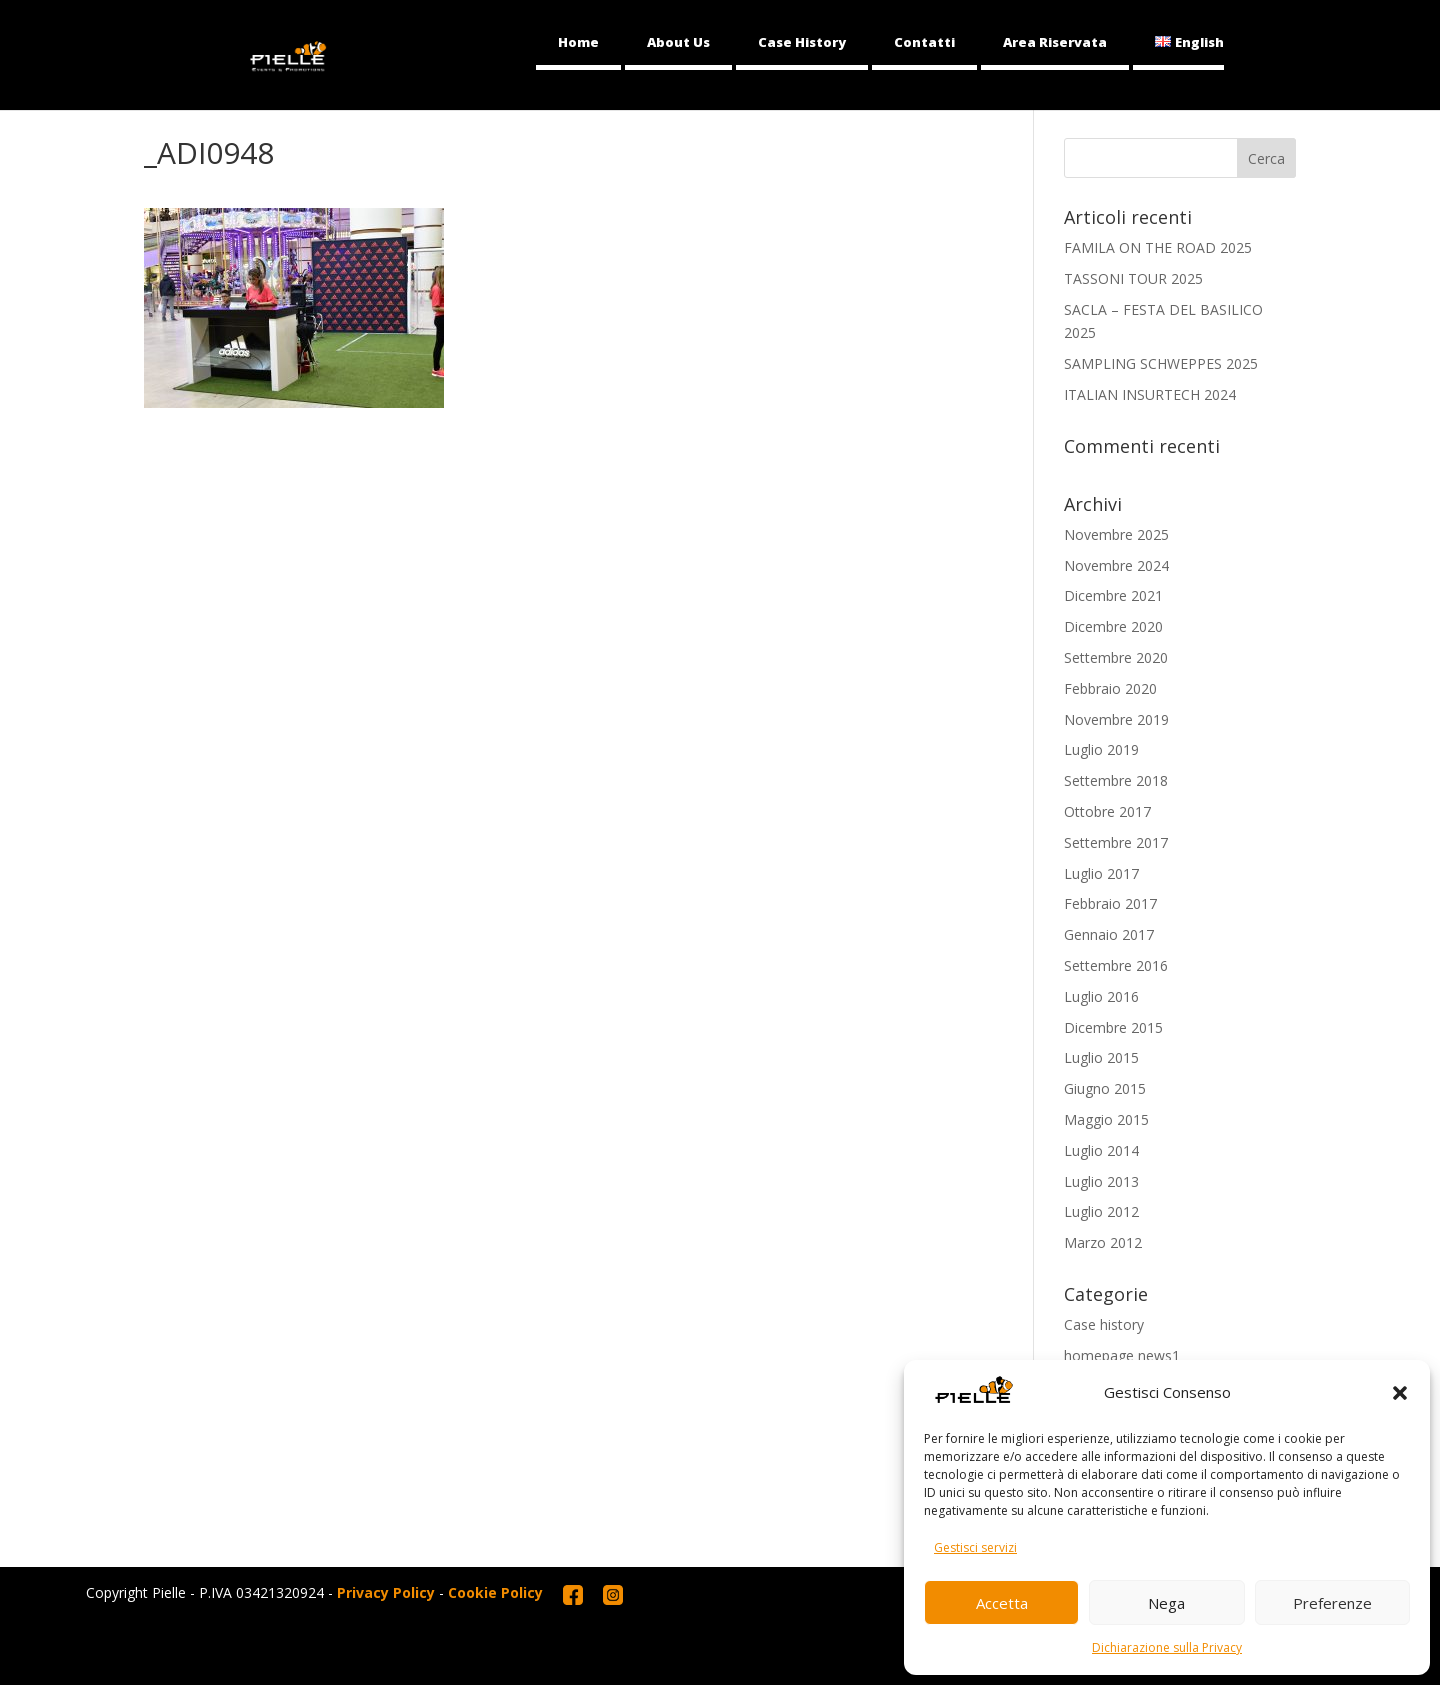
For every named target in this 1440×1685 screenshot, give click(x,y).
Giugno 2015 (1105, 1088)
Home (578, 42)
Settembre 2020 (1116, 657)
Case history (1104, 1324)
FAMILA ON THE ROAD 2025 (1158, 247)
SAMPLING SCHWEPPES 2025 (1161, 363)
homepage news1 (1122, 1355)
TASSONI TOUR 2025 (1133, 278)
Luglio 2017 (1101, 873)
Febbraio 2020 (1110, 688)
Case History (802, 42)
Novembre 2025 (1116, 534)
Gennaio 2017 (1109, 934)
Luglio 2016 (1101, 996)
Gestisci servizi (975, 1547)
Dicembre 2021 (1113, 595)
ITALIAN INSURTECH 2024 (1150, 394)
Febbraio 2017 (1110, 903)
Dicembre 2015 (1113, 1027)
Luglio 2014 (1101, 1150)
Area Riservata (1055, 42)
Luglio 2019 (1101, 749)
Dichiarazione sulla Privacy (1167, 1647)
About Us (678, 42)
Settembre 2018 (1116, 780)
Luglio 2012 (1101, 1211)
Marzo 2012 (1103, 1242)
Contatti (924, 42)
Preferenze (1332, 1603)
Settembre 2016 (1116, 965)
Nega (1166, 1603)
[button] (1400, 1393)
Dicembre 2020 (1113, 626)
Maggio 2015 (1106, 1119)
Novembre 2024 (1116, 565)
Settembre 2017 (1116, 842)
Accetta (1002, 1603)
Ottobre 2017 (1107, 811)
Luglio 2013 (1101, 1181)
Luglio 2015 (1101, 1057)
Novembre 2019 (1116, 719)
